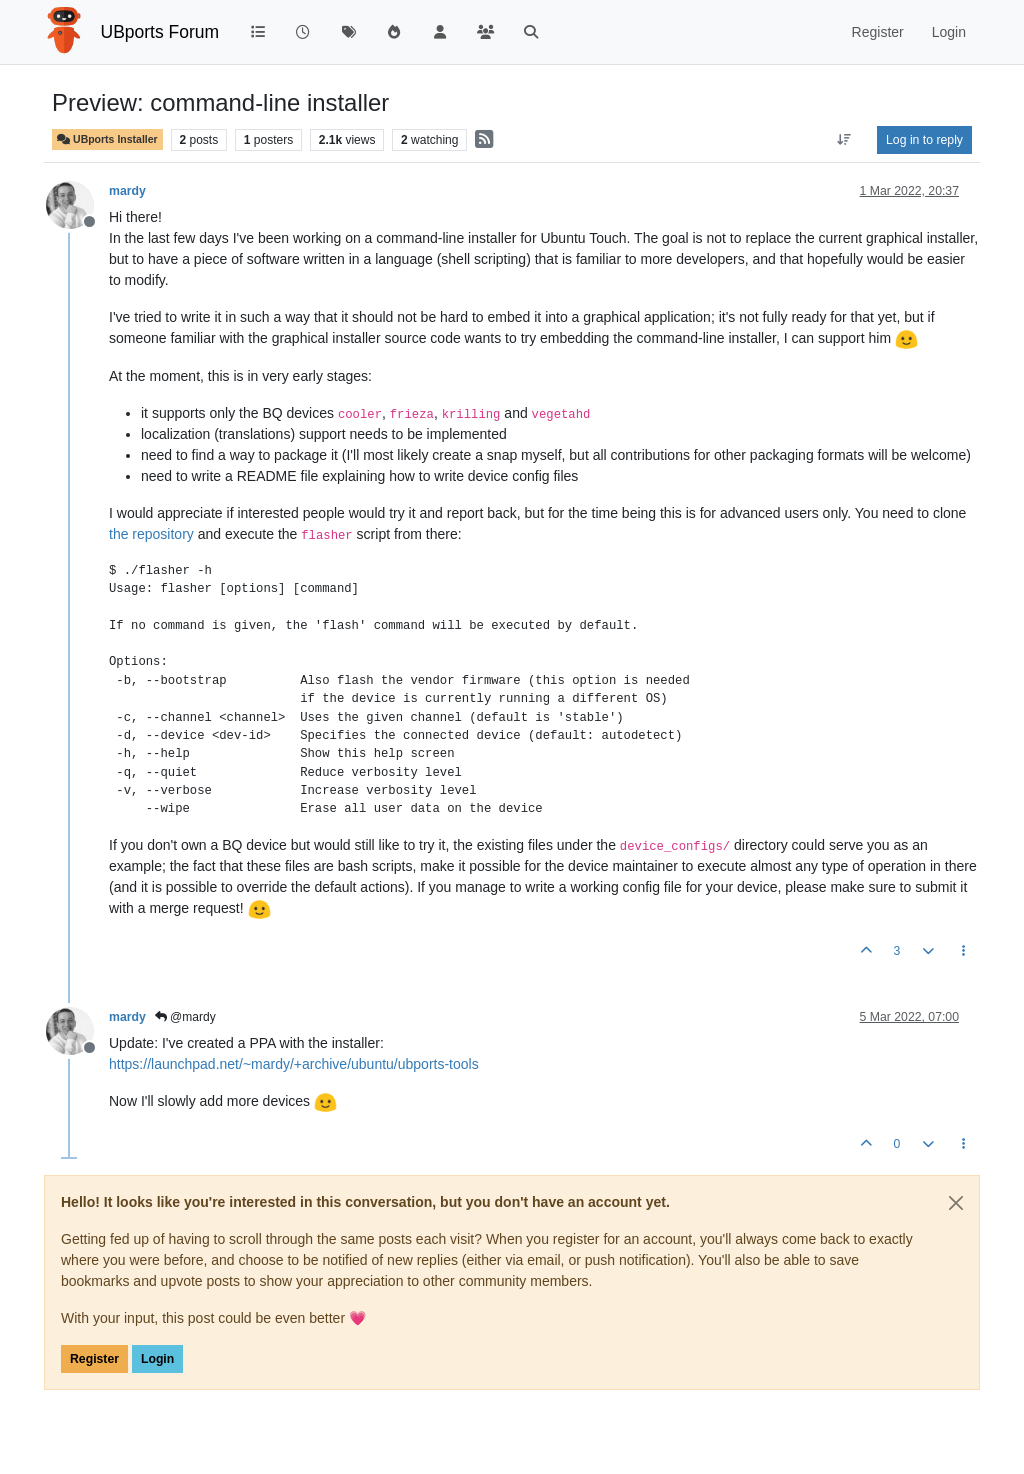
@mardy (185, 1017)
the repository (151, 534)
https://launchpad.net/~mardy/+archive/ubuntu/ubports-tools (294, 1064)
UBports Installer (107, 139)
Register (94, 1359)
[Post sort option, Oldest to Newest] (844, 140)
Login (157, 1359)
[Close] (956, 1203)
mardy (127, 191)
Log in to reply (924, 140)
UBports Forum (160, 32)
